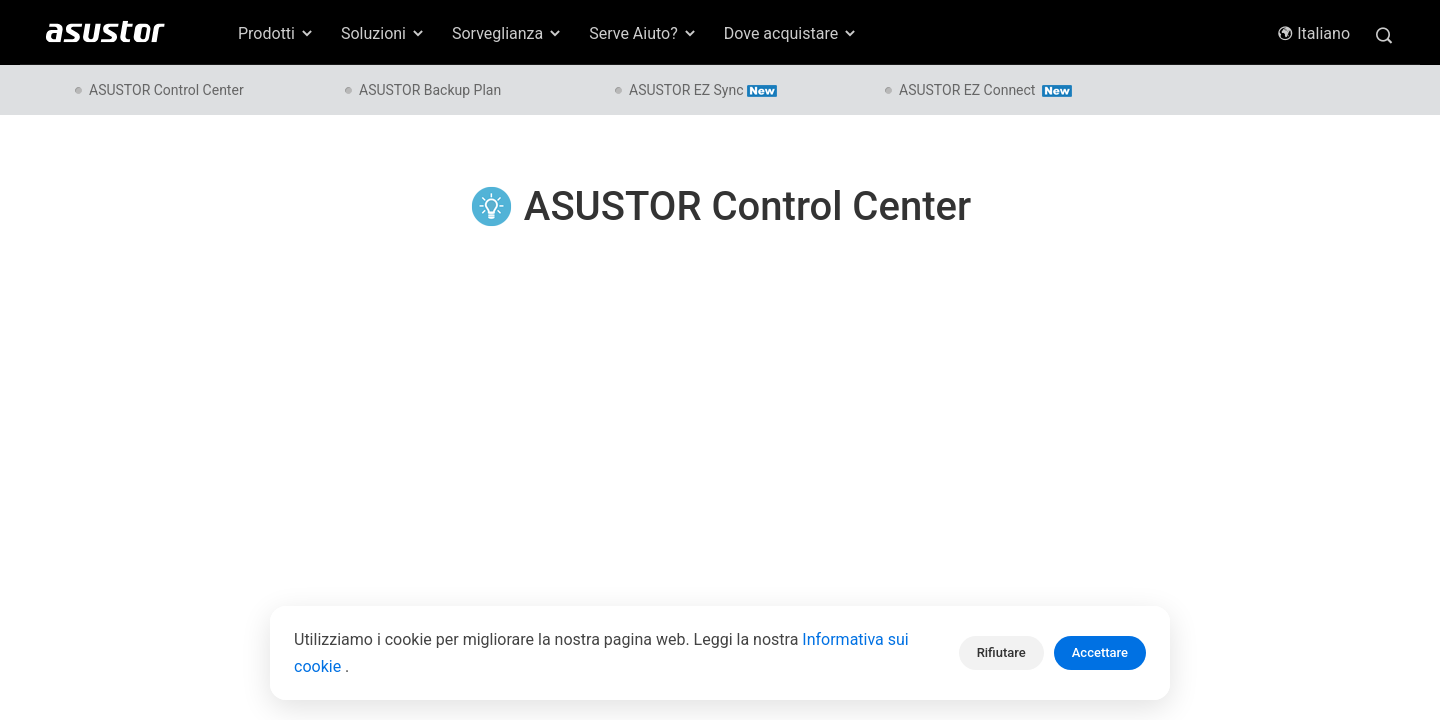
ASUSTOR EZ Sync (703, 90)
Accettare (1100, 652)
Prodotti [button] (276, 33)
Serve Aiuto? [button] (643, 33)
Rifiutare (1001, 652)
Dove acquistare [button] (791, 33)
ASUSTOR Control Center (166, 90)
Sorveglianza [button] (507, 33)
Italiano (1313, 33)
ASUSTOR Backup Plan (430, 90)
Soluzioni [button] (383, 33)
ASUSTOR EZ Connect (985, 90)
